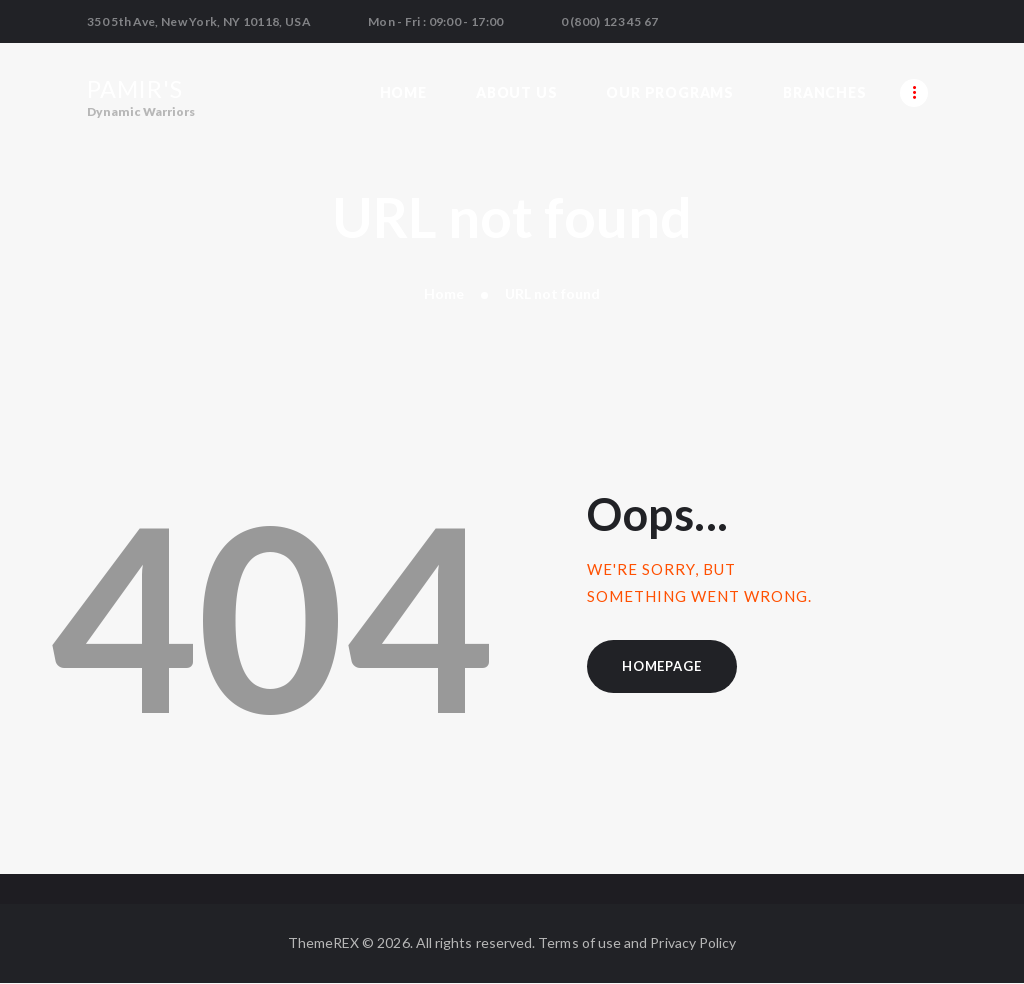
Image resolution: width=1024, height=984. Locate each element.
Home (444, 293)
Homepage (661, 666)
